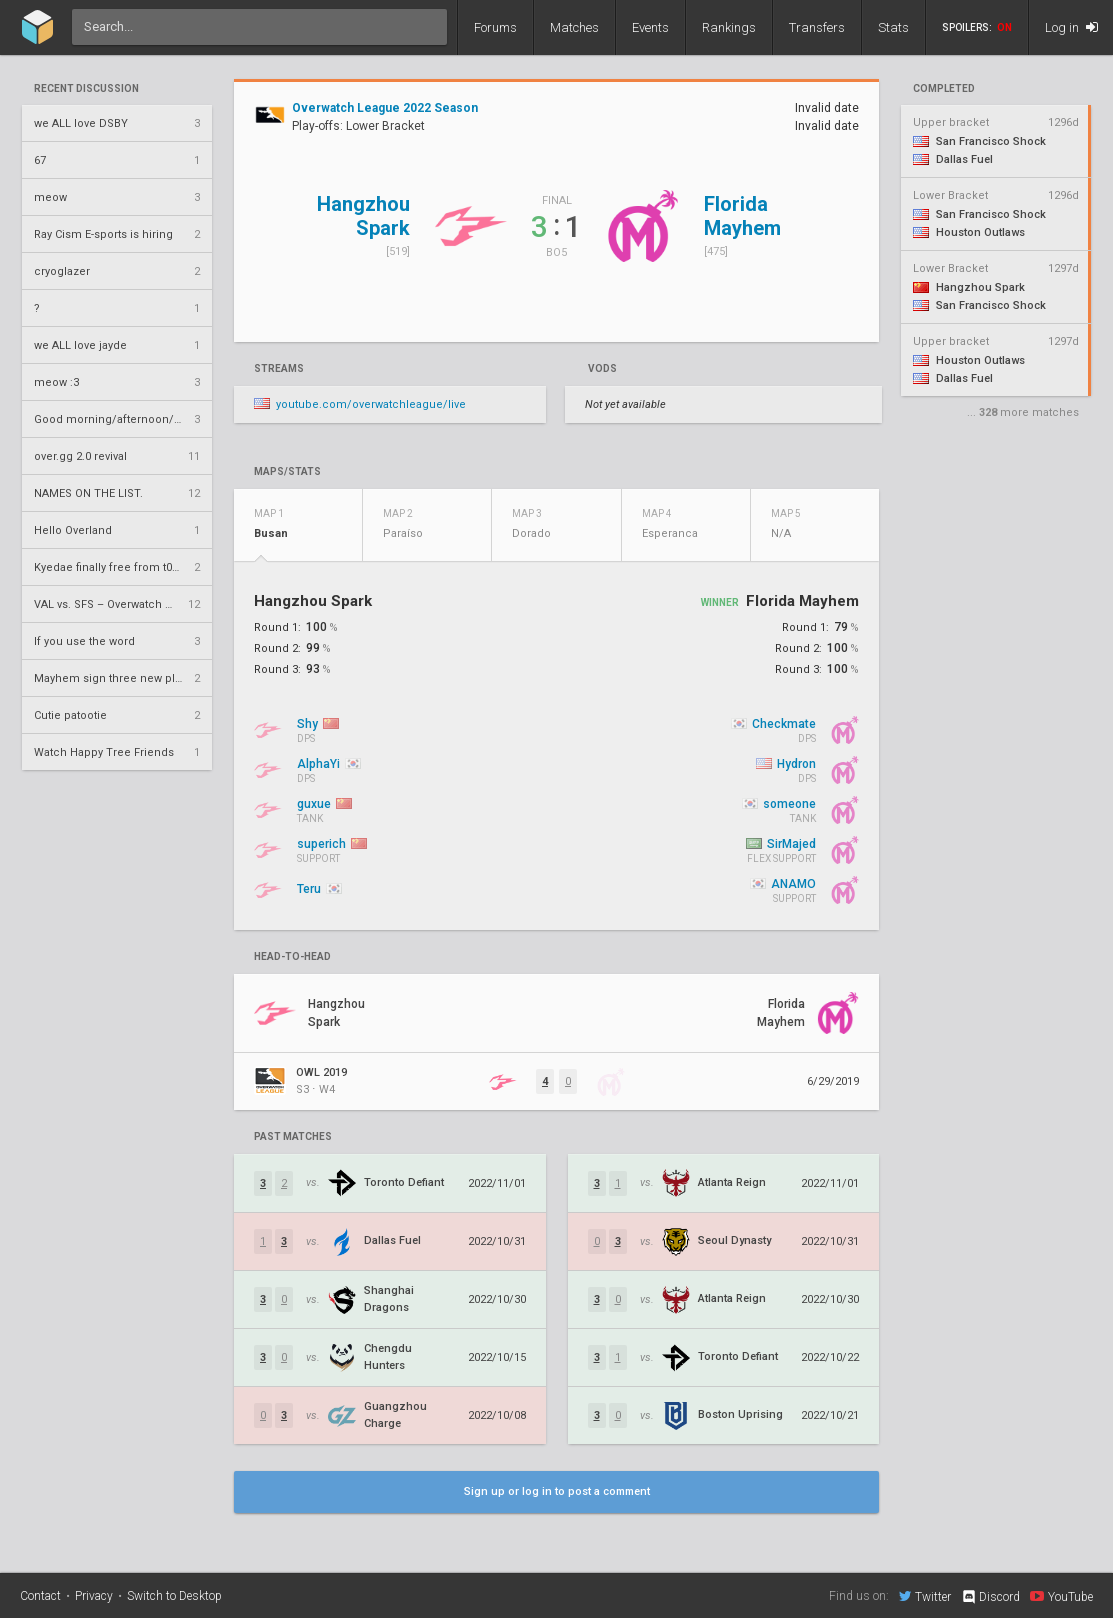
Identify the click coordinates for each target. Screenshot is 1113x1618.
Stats (893, 27)
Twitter (925, 1596)
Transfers (817, 27)
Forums (495, 27)
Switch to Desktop (174, 1596)
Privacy (94, 1596)
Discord (990, 1597)
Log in (1071, 27)
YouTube (1061, 1596)
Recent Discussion (86, 89)
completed (944, 89)
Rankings (729, 27)
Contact (40, 1596)
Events (650, 27)
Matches (574, 27)
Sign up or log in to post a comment (557, 1491)
